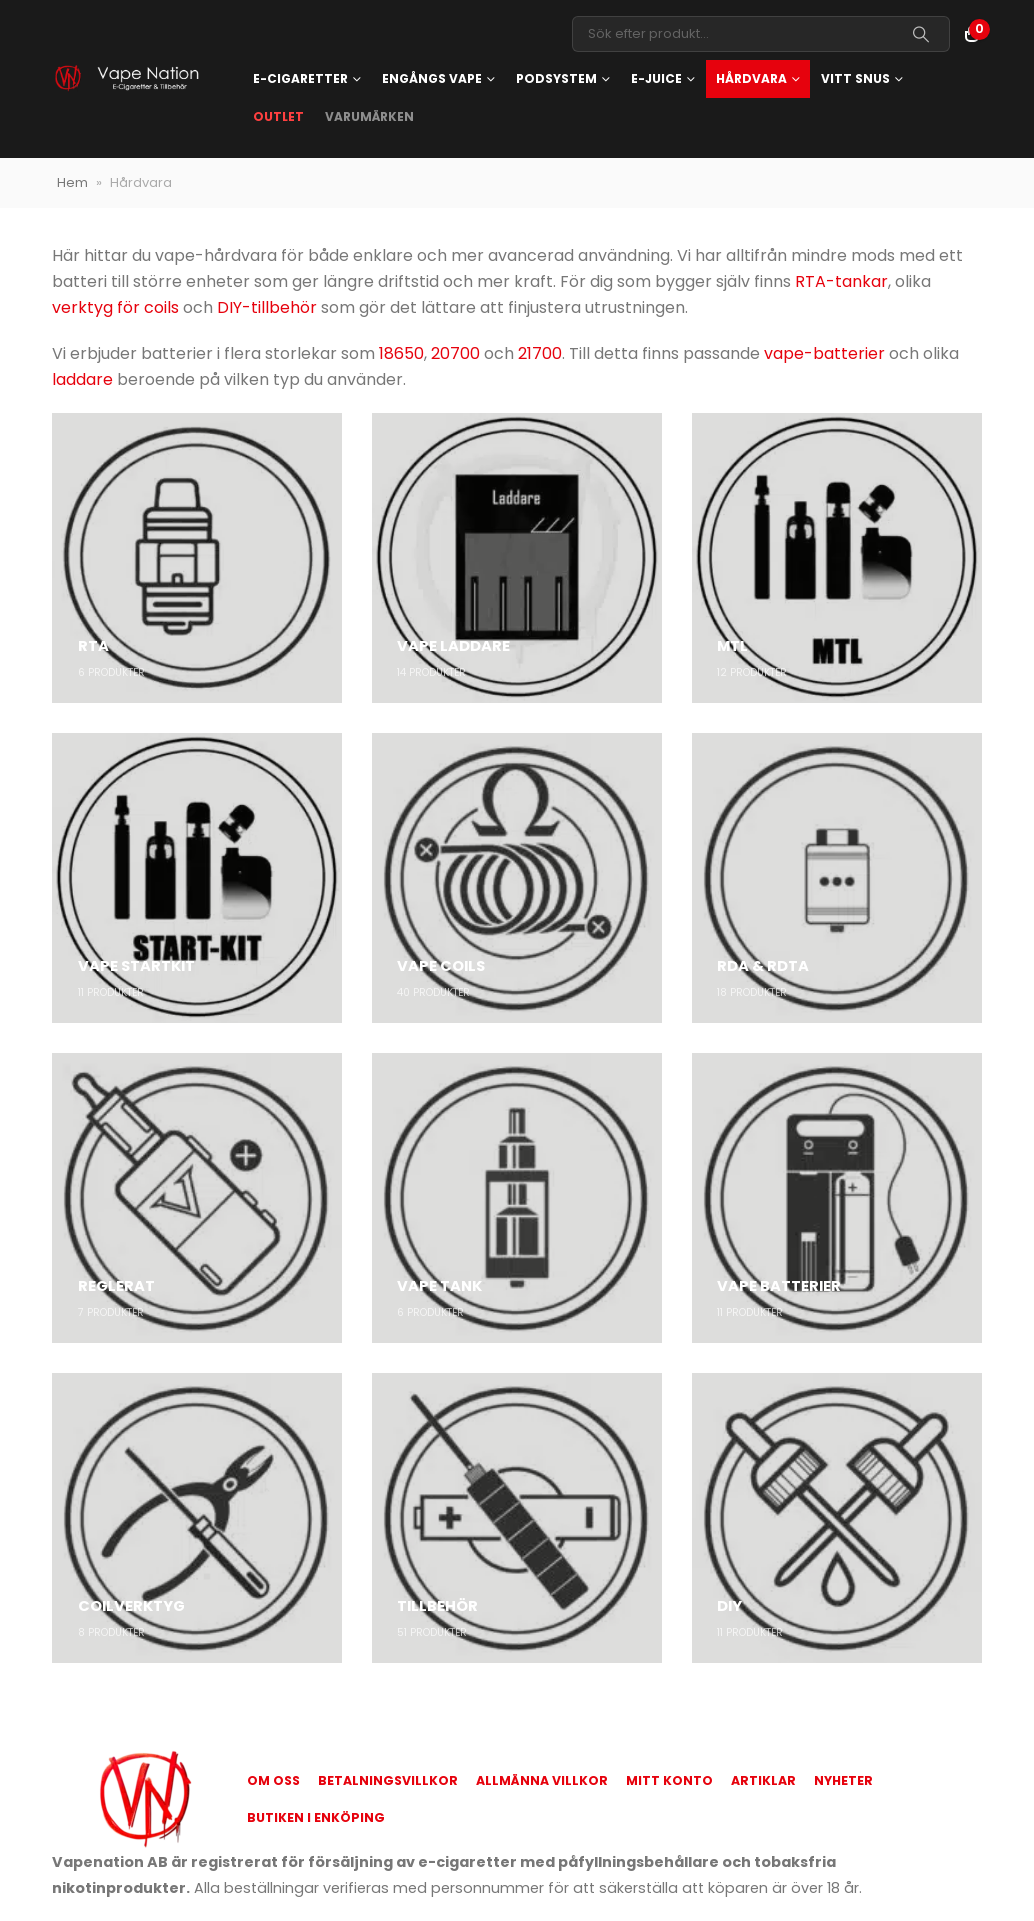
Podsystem (556, 78)
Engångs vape (432, 78)
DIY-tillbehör (267, 307)
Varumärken (369, 116)
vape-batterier (824, 353)
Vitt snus (855, 78)
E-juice (656, 78)
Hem (72, 182)
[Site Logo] (126, 79)
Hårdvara (751, 78)
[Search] (921, 34)
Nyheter (843, 1780)
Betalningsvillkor (388, 1780)
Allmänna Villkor (542, 1780)
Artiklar (763, 1780)
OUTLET (278, 116)
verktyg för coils (115, 307)
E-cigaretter (300, 78)
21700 (540, 353)
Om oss (273, 1780)
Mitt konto (669, 1780)
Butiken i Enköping (316, 1817)
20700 (455, 353)
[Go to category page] (197, 558)
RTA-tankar (841, 281)
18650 (401, 353)
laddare (82, 379)
